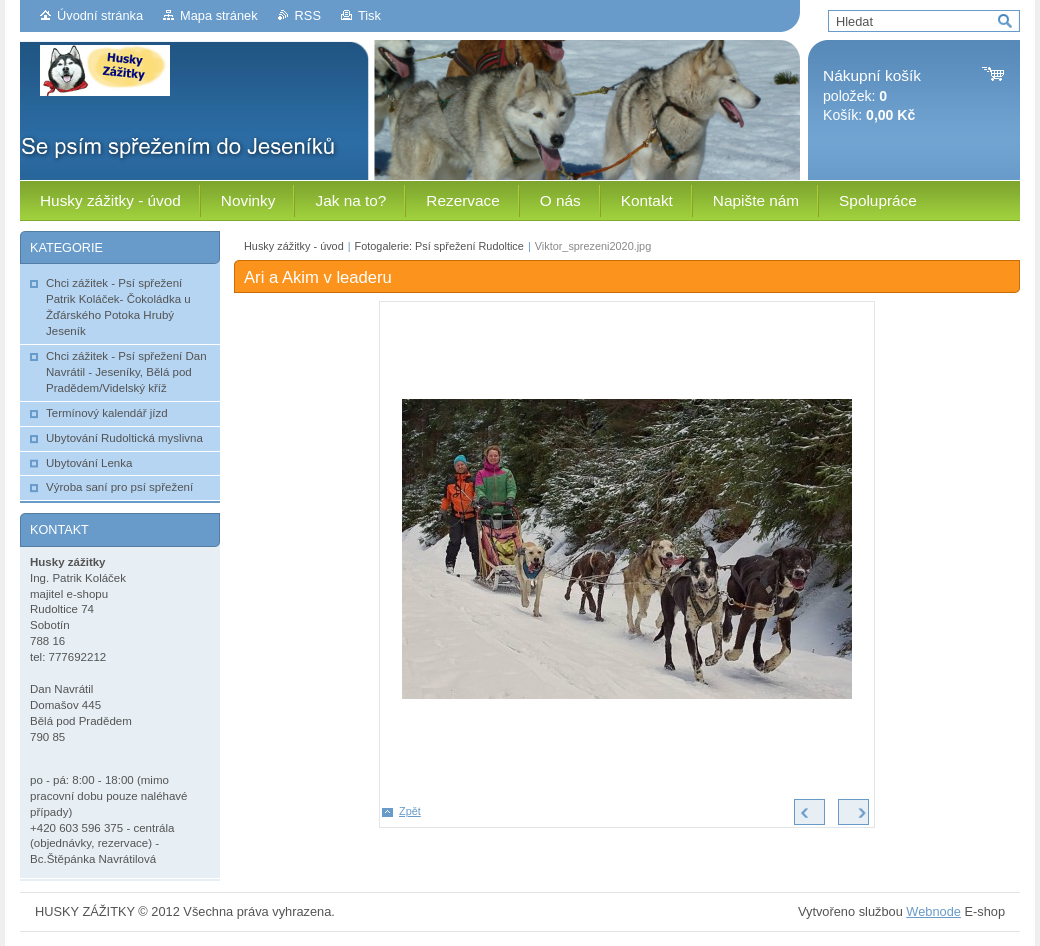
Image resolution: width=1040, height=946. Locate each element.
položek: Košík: (872, 95)
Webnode (933, 911)
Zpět (410, 811)
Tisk (369, 15)
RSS (308, 15)
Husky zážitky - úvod (294, 246)
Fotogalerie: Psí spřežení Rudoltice (439, 246)
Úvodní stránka (100, 15)
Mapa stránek (219, 15)
